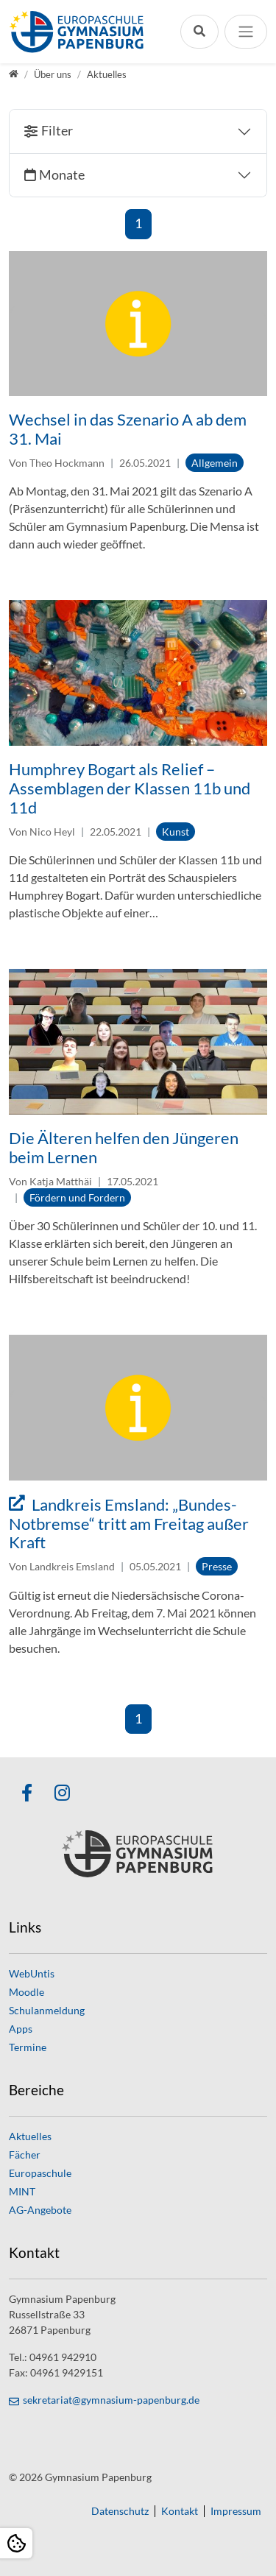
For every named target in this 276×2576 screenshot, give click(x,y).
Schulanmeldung (47, 2010)
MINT (22, 2191)
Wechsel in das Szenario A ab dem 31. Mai (128, 429)
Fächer (24, 2154)
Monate (62, 175)
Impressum (235, 2511)
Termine (27, 2047)
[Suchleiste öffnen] (199, 31)
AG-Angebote (40, 2209)
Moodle (26, 1992)
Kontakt (179, 2511)
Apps (20, 2028)
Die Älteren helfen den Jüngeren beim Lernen (123, 1148)
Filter (57, 130)
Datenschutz (120, 2511)
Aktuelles (30, 2136)
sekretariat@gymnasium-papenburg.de (111, 2399)
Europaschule (40, 2173)
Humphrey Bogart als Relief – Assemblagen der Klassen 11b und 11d (129, 788)
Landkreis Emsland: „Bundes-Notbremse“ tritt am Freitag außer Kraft (129, 1524)
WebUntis (31, 1973)
